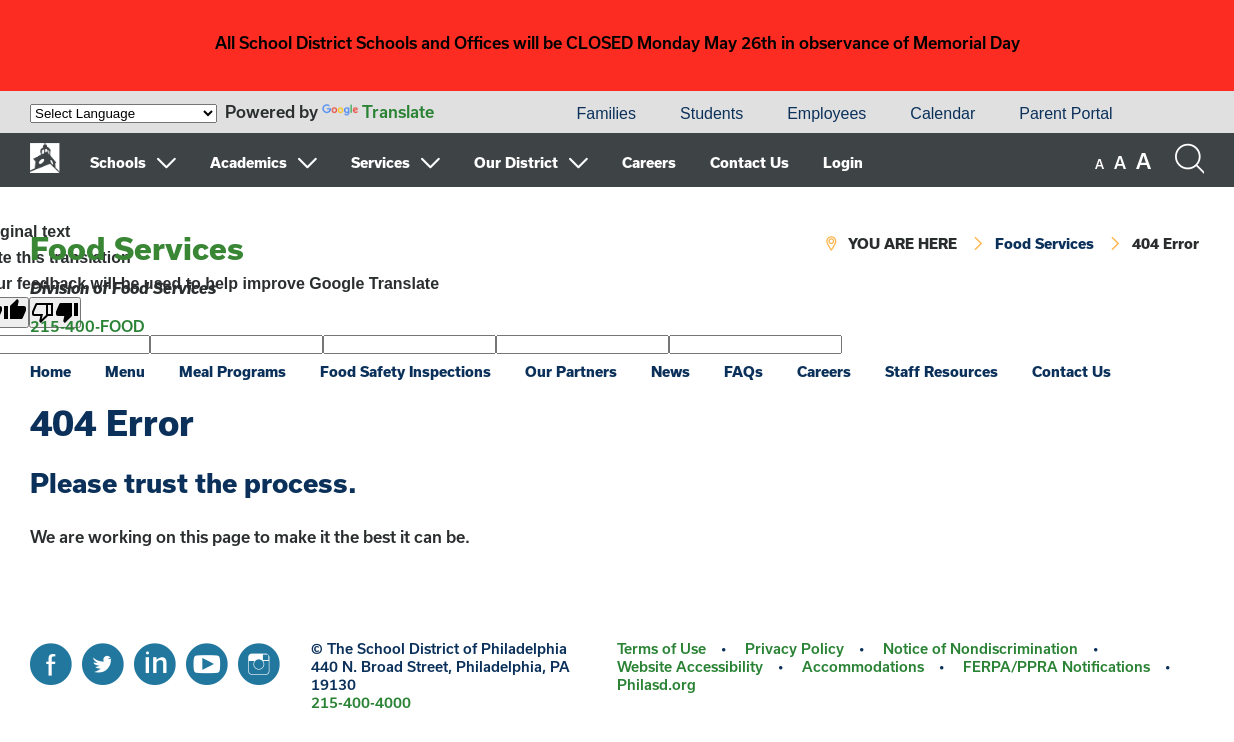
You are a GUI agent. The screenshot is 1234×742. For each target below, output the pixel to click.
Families (606, 113)
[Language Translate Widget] (123, 113)
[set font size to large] (1143, 161)
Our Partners (571, 371)
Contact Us (749, 162)
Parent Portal (1065, 113)
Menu (125, 371)
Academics (248, 162)
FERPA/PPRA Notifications (1056, 666)
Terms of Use (661, 648)
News (670, 371)
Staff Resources (941, 371)
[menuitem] (486, 114)
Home (50, 371)
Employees (826, 113)
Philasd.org (656, 684)
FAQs (743, 371)
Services (380, 162)
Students (711, 113)
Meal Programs (232, 371)
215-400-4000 (361, 702)
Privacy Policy (794, 648)
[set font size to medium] (1120, 163)
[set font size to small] (1099, 164)
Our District (516, 162)
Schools (118, 162)
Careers (649, 162)
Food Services (137, 248)
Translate (378, 111)
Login (843, 162)
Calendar (942, 113)
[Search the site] (1189, 159)
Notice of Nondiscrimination (980, 648)
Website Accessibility (690, 666)
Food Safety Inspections (405, 371)
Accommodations (863, 666)
